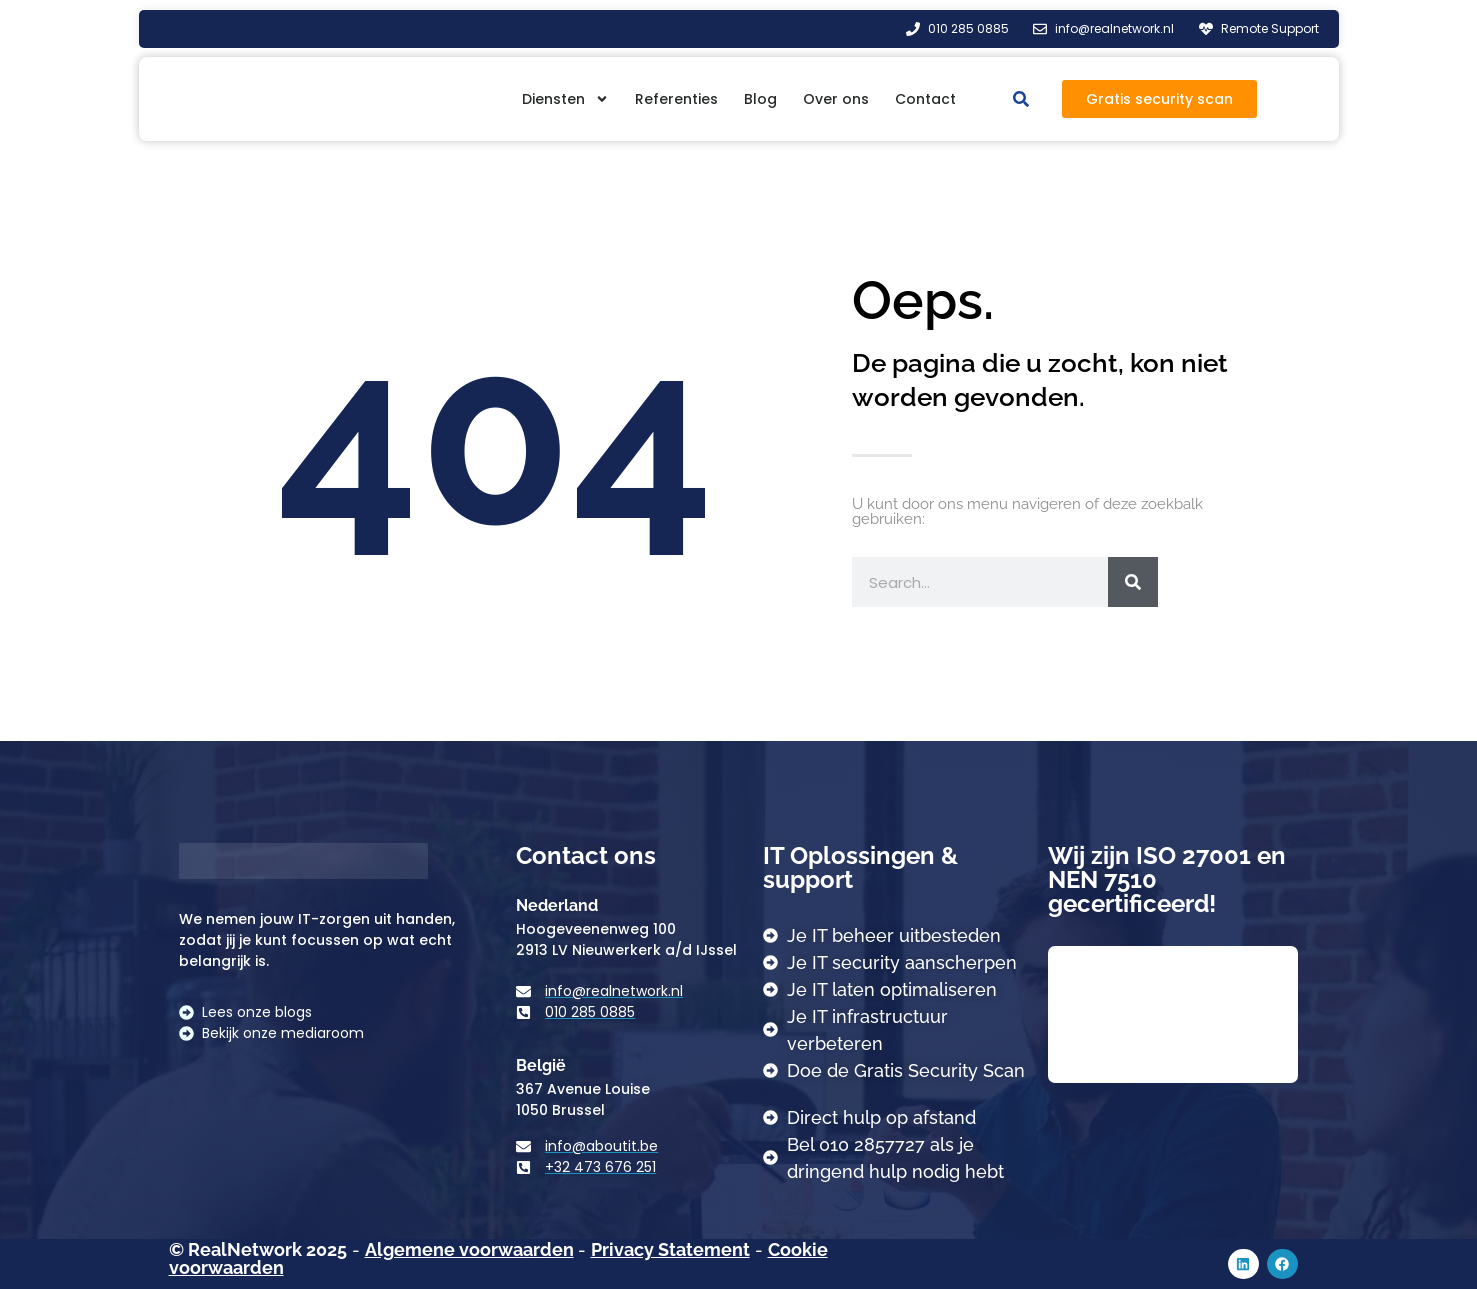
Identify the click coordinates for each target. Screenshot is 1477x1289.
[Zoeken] (1133, 582)
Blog (760, 99)
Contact (925, 99)
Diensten (565, 99)
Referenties (676, 99)
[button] (1020, 98)
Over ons (836, 99)
